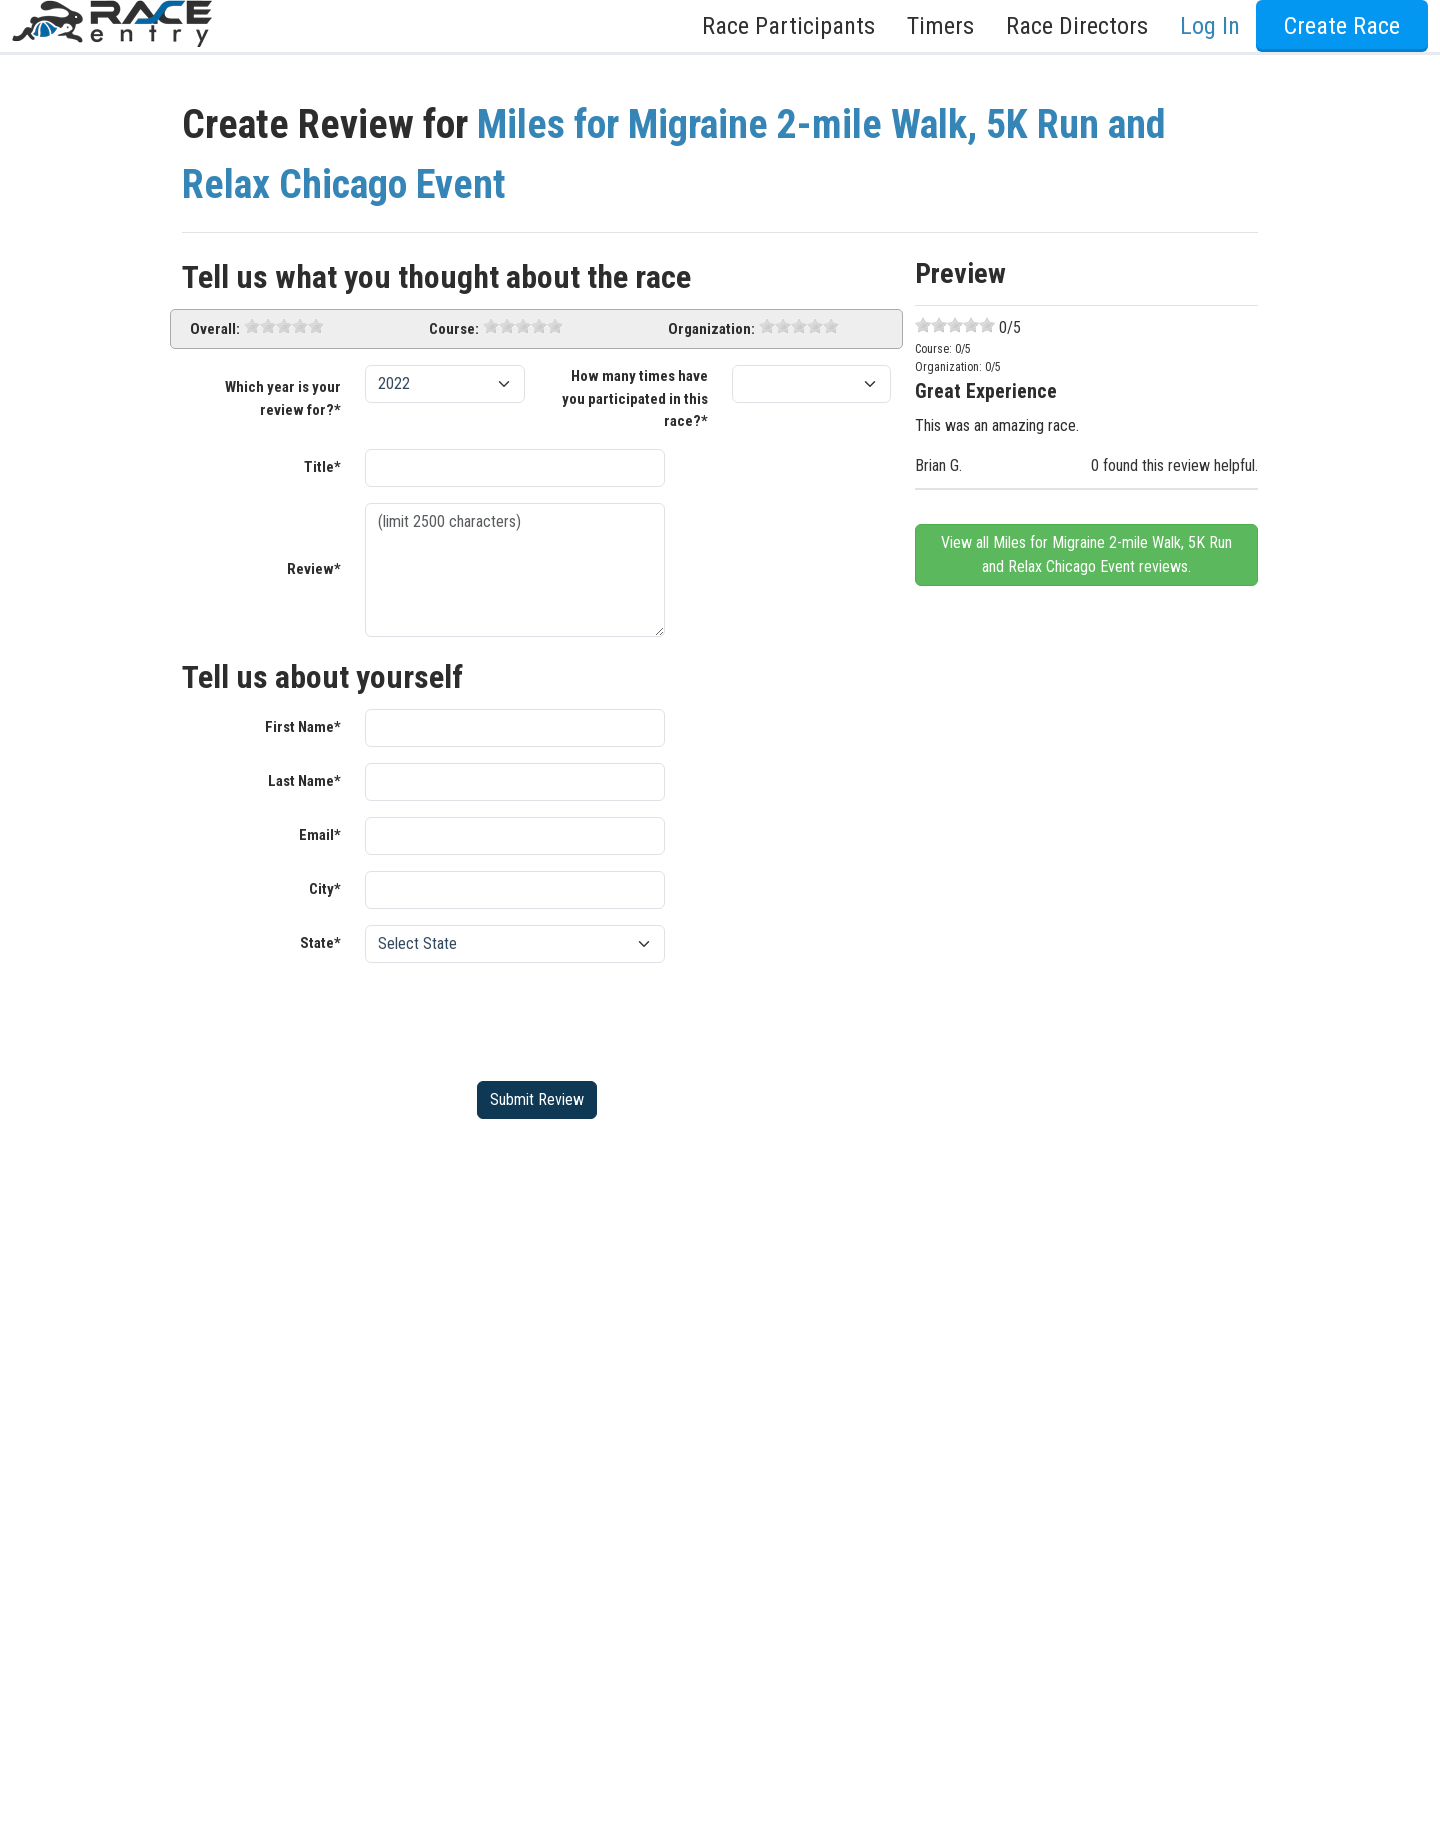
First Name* (303, 727)
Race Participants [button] (788, 26)
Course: (454, 329)
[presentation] (517, 1018)
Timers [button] (940, 26)
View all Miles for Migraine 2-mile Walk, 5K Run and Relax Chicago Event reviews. (1086, 554)
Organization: (711, 329)
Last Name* (304, 781)
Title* (322, 467)
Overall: (215, 329)
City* (325, 889)
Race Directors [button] (1077, 26)
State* (320, 943)
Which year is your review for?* (283, 398)
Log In (1210, 26)
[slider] (284, 326)
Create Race (1342, 26)
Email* (320, 835)
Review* (314, 569)
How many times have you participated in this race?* (635, 398)
